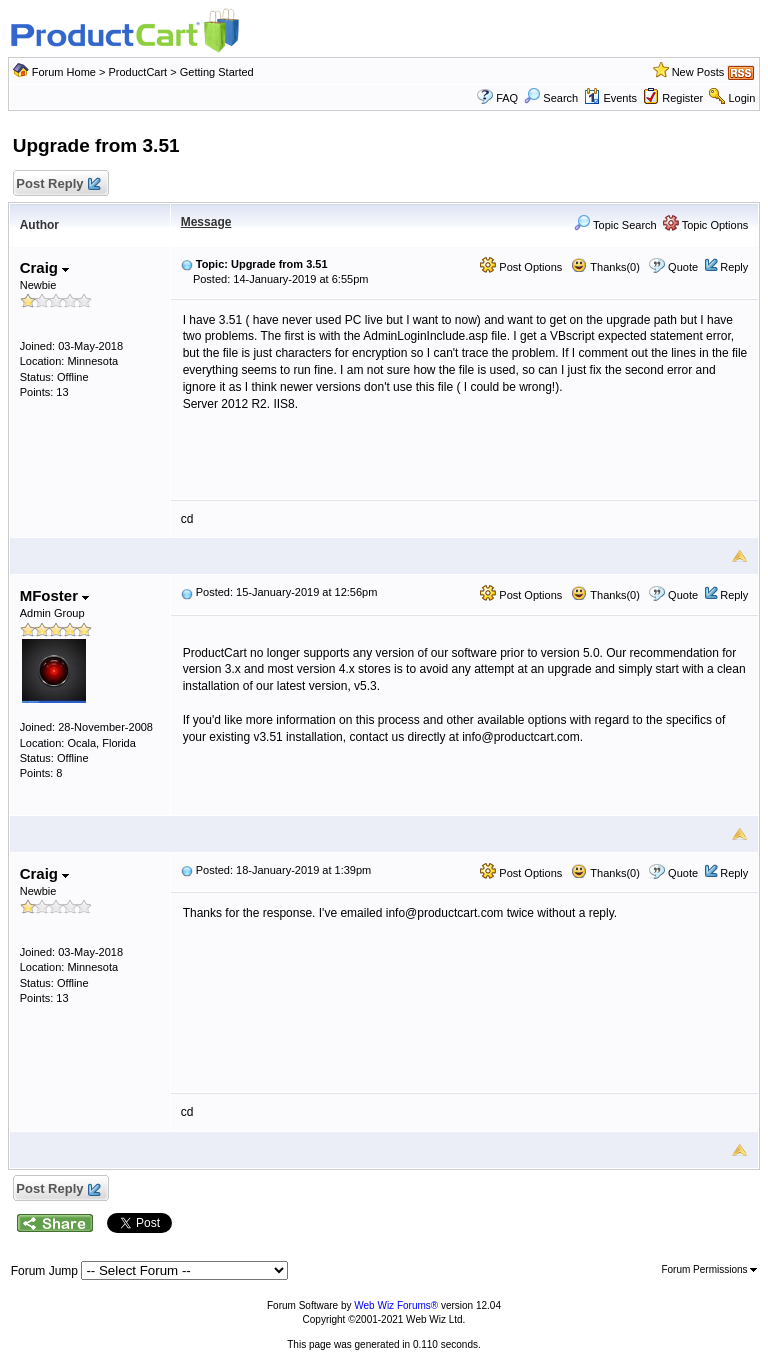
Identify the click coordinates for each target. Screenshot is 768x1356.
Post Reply (58, 184)
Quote (683, 267)
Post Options (521, 267)
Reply (734, 267)
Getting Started (217, 72)
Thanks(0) (605, 267)
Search (551, 98)
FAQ (507, 98)
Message (206, 222)
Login (741, 98)
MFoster (55, 595)
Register (682, 98)
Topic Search (615, 225)
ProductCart (137, 72)
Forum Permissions (709, 1269)
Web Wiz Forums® (396, 1305)
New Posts (698, 72)
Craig (45, 267)
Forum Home (64, 72)
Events (610, 98)
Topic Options (706, 225)
